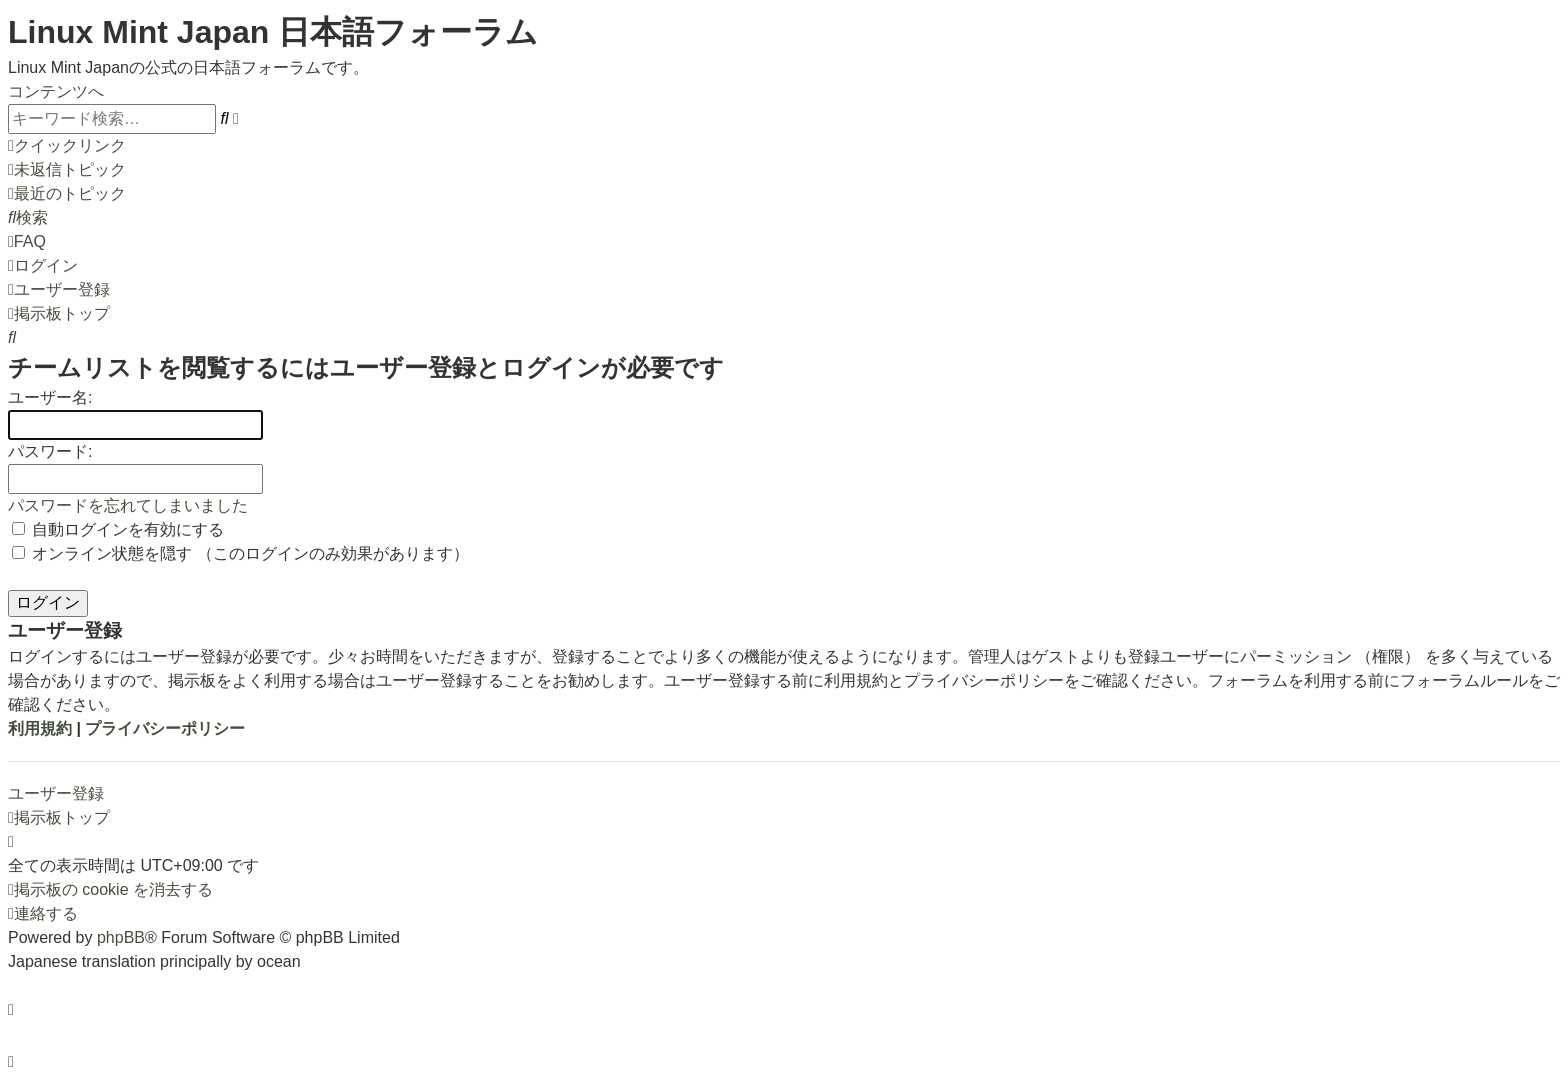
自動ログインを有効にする (118, 529)
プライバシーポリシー (165, 728)
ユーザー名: (50, 397)
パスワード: (50, 451)
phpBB (121, 937)
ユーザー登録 (56, 793)
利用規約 (40, 728)
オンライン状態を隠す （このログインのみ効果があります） (240, 553)
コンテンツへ (56, 91)
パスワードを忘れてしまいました (128, 505)
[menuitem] (67, 169)
